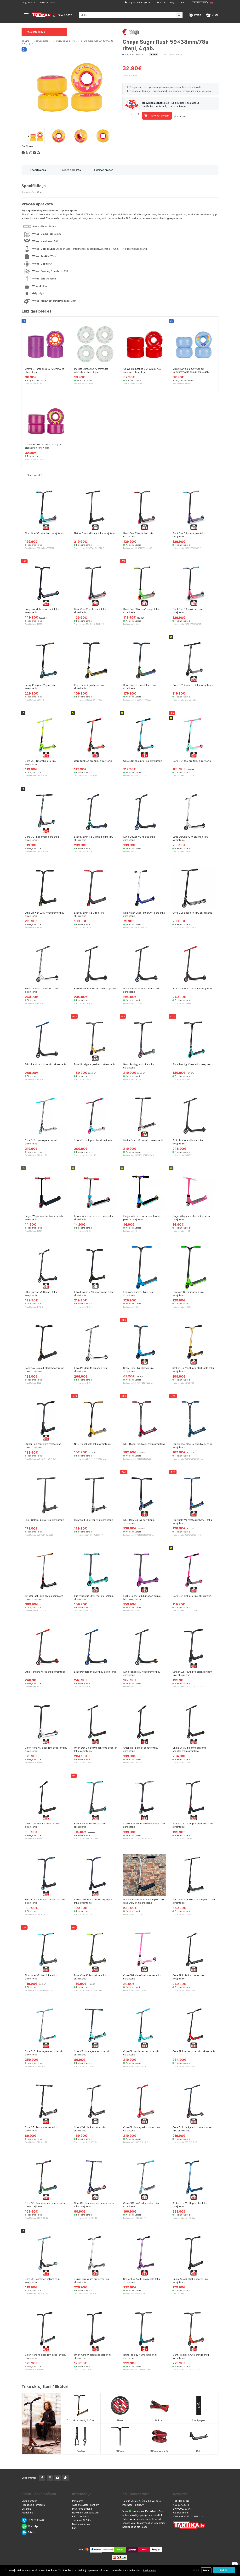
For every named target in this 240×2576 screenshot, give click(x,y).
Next (111, 136)
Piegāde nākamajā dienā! (138, 2)
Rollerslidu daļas (60, 41)
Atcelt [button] (194, 2570)
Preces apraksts (71, 170)
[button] (214, 2)
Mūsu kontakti (29, 2501)
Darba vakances (81, 2524)
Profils (183, 2)
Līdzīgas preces (103, 170)
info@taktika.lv (28, 2)
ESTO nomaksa (80, 2516)
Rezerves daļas (40, 41)
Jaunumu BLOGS (81, 2520)
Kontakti (161, 2)
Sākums (25, 41)
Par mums (77, 2501)
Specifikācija (38, 170)
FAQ (74, 2528)
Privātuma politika (82, 2509)
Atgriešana (27, 2513)
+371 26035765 (47, 2)
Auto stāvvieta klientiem (85, 2505)
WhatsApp (30, 2526)
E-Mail (28, 2532)
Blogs (172, 2)
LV (213, 2)
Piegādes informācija (33, 2505)
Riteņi (74, 41)
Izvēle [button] (206, 2570)
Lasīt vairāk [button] (149, 2570)
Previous (28, 136)
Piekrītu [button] (224, 2570)
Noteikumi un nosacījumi (85, 2513)
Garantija (26, 2509)
